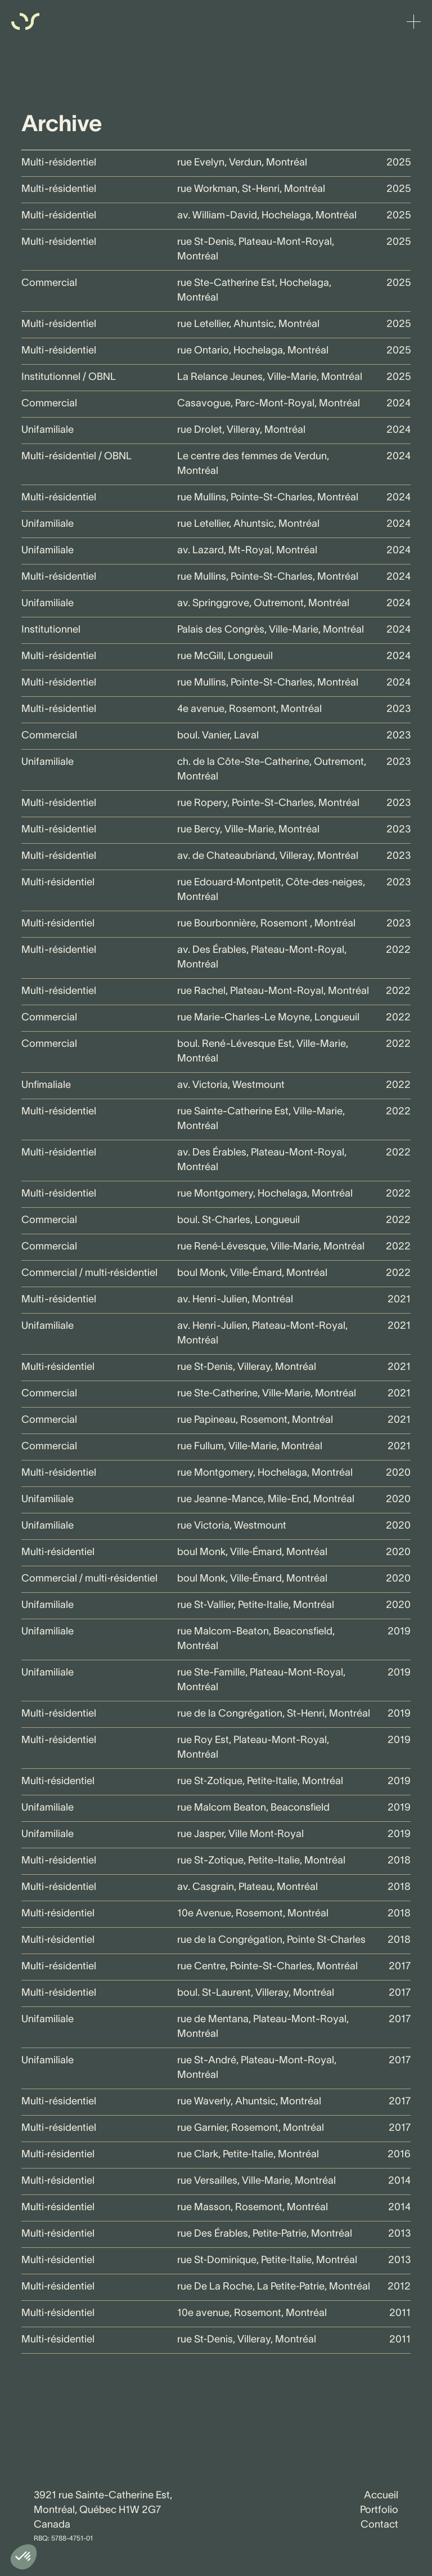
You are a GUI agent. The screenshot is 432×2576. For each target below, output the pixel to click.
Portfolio (379, 2510)
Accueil (381, 2496)
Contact (379, 2525)
